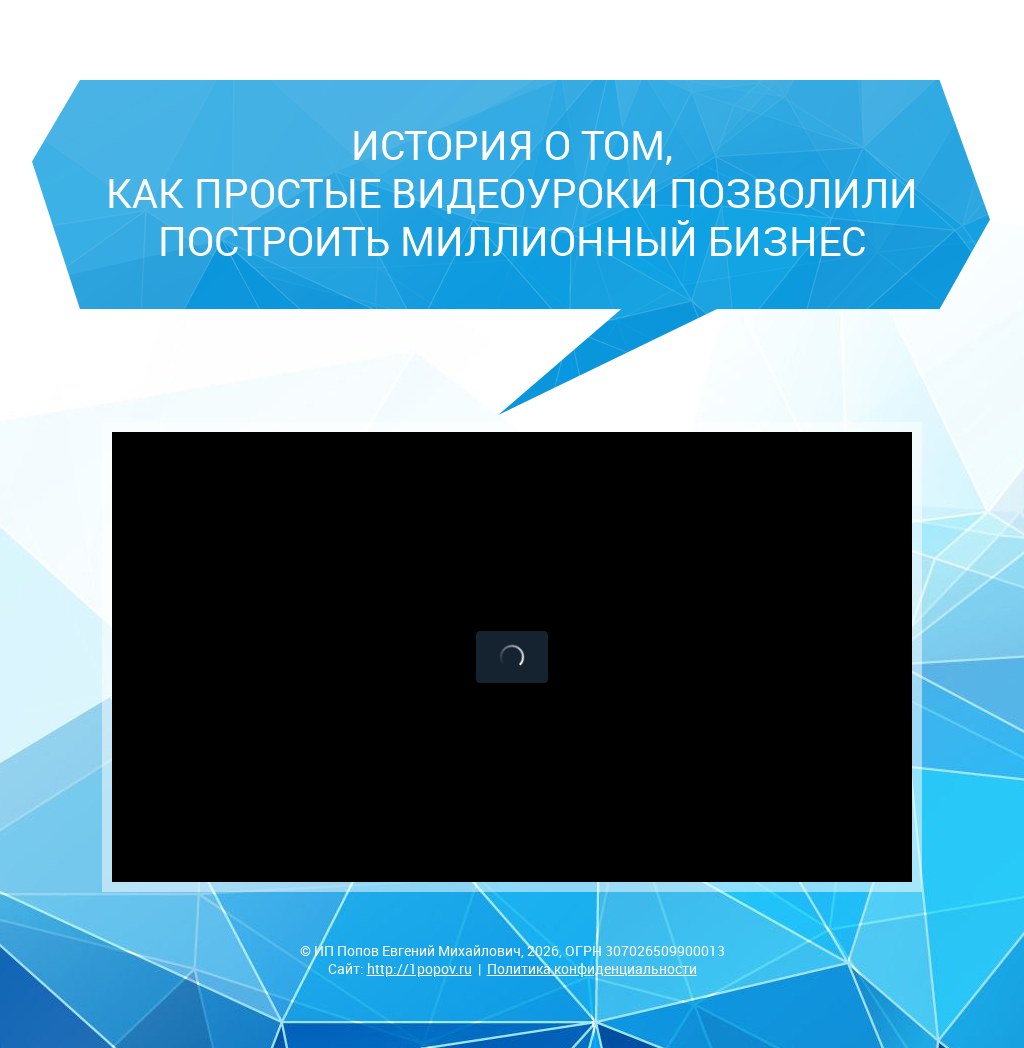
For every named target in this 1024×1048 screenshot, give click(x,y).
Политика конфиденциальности (592, 968)
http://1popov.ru (419, 968)
